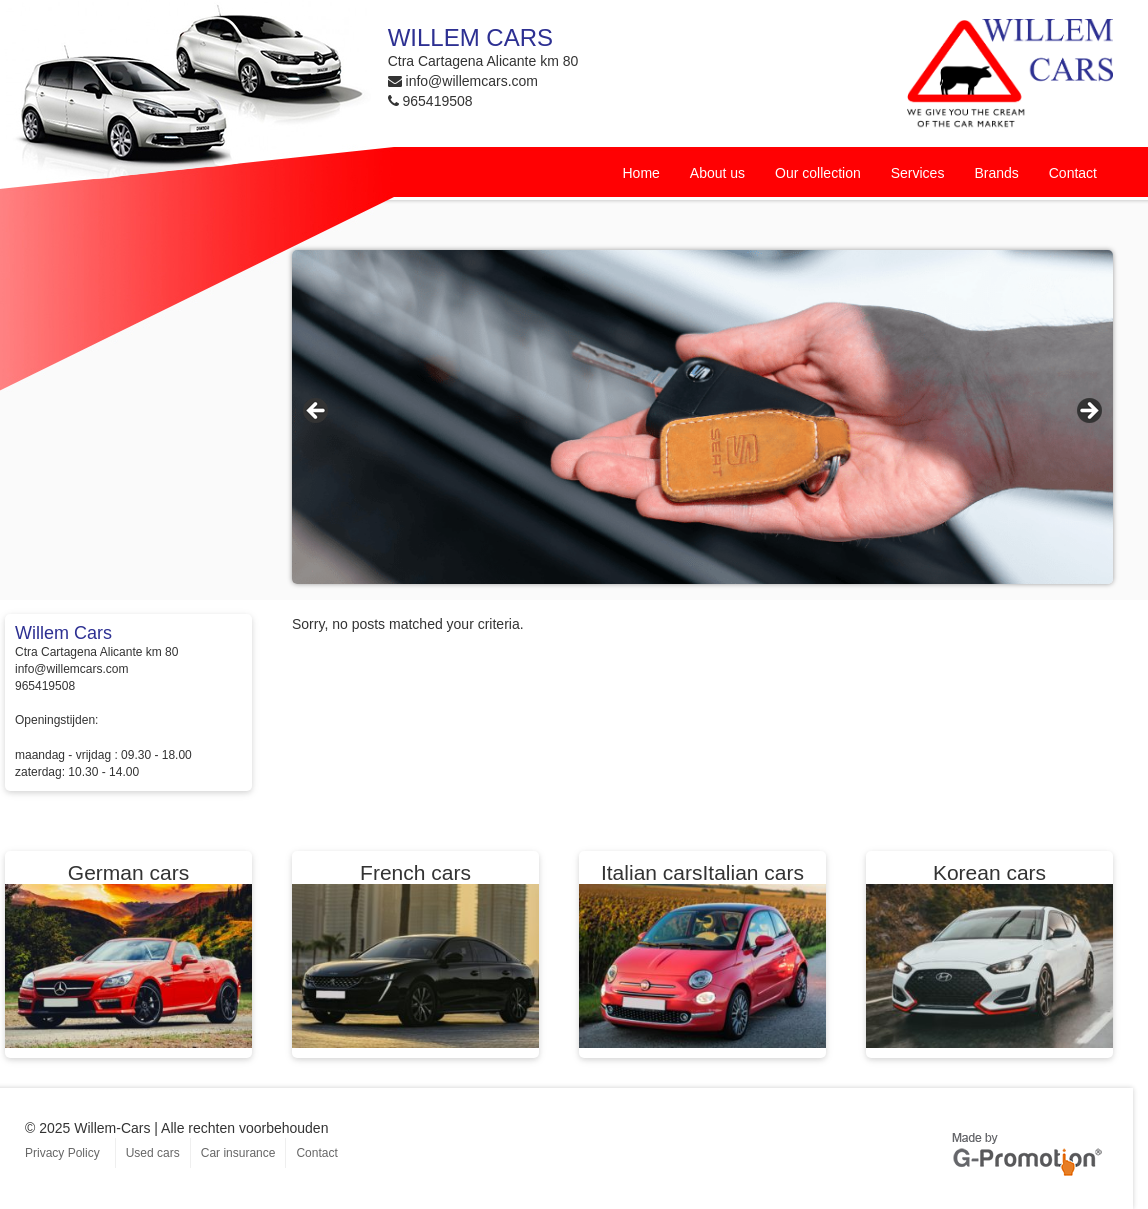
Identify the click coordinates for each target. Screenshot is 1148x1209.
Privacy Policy (62, 1153)
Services (918, 173)
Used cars (153, 1153)
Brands (996, 173)
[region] (702, 417)
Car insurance (238, 1153)
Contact (1073, 173)
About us (717, 173)
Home (640, 173)
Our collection (818, 173)
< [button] (317, 412)
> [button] (1088, 412)
